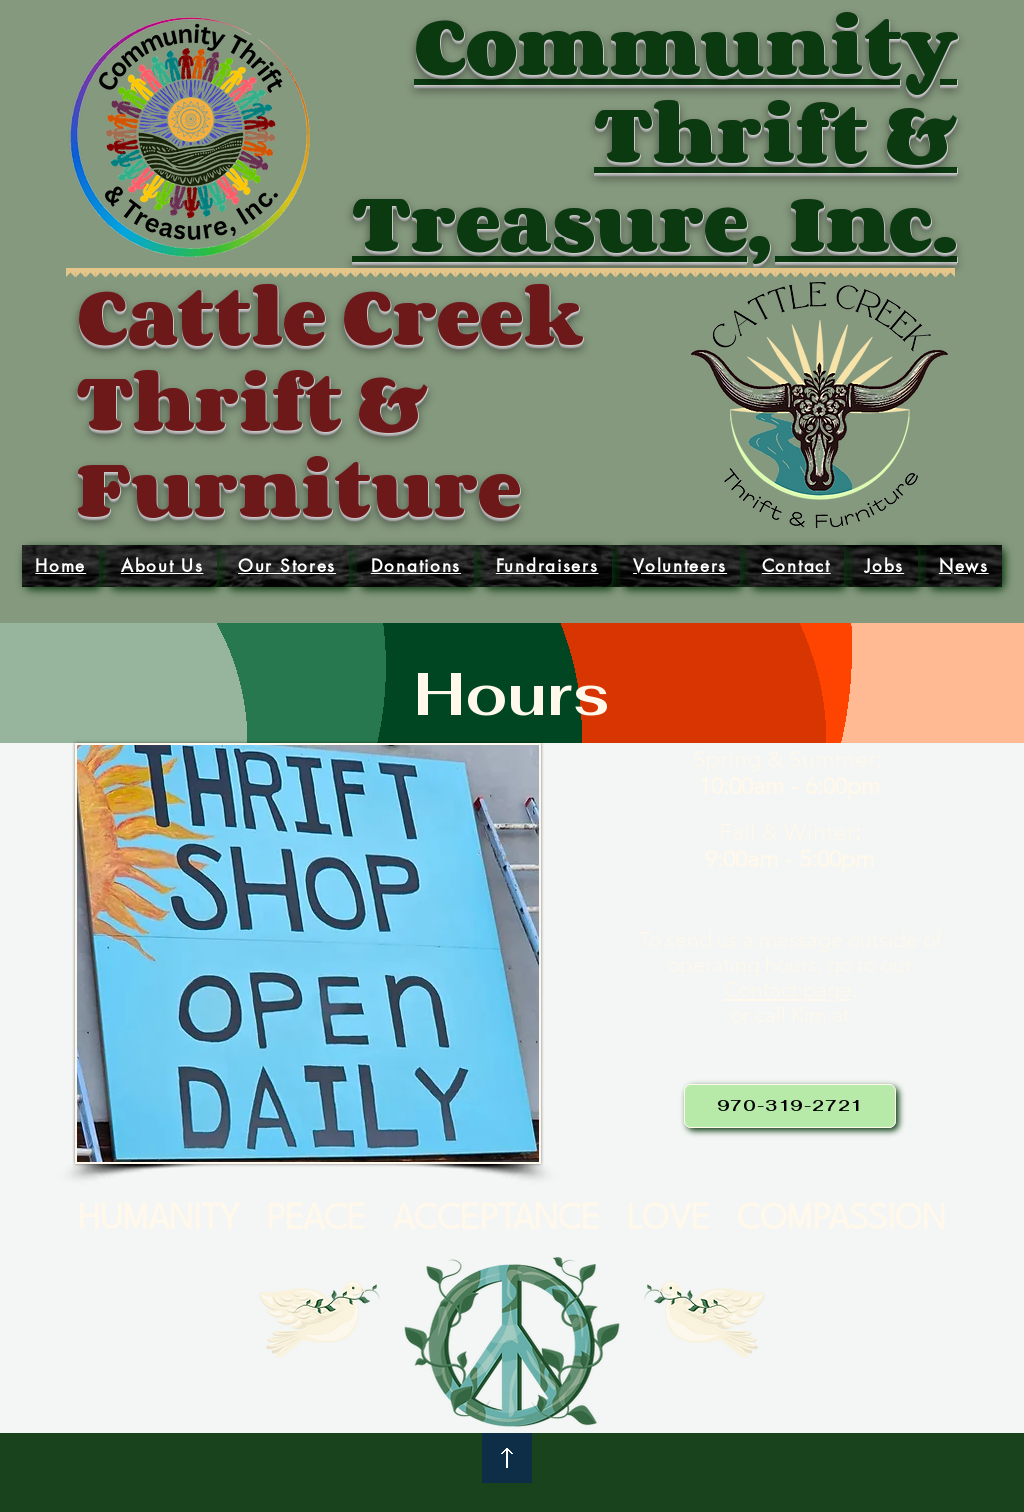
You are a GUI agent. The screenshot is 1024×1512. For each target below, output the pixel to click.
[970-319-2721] (790, 1106)
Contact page (788, 989)
